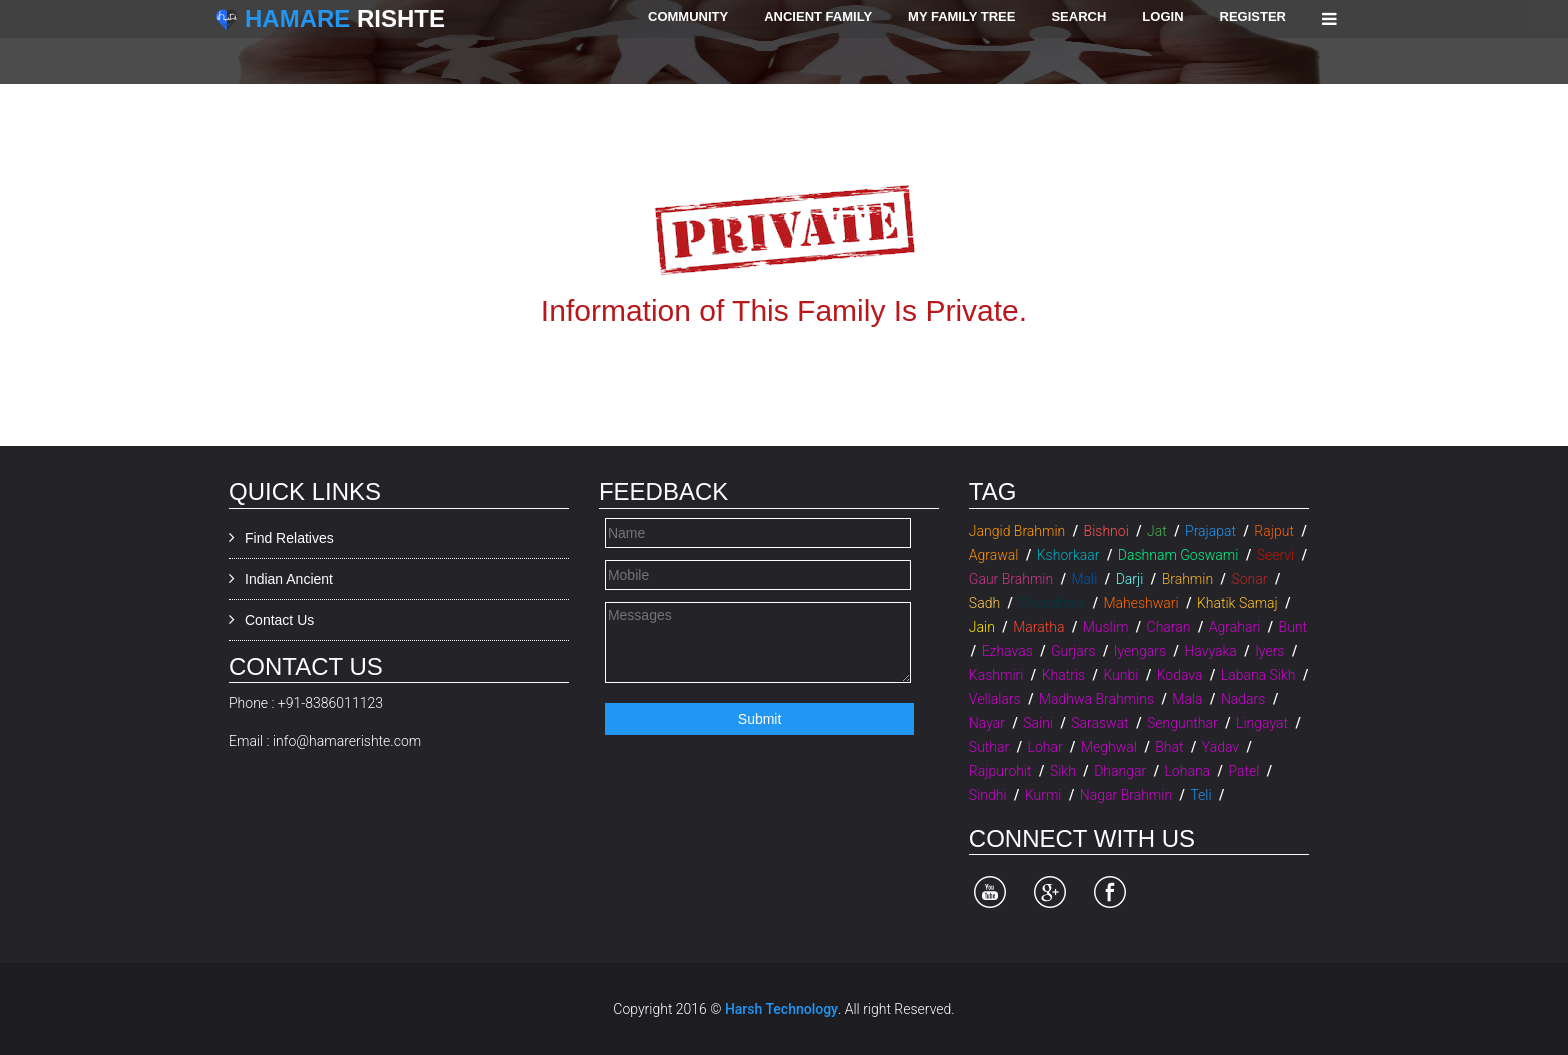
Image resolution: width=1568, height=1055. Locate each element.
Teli (1200, 795)
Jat (1157, 531)
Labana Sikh (1258, 675)
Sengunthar (1182, 723)
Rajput (1274, 531)
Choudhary (1051, 603)
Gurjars (1073, 651)
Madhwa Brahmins (1096, 699)
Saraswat (1099, 723)
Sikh (1063, 771)
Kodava (1180, 675)
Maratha (1038, 627)
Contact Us (279, 620)
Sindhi (988, 795)
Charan (1169, 627)
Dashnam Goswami (1178, 555)
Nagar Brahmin (1126, 795)
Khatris (1063, 675)
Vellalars (995, 699)
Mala (1187, 699)
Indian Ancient (289, 579)
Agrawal (994, 555)
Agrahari (1234, 627)
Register (1253, 16)
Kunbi (1120, 675)
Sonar (1249, 579)
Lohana (1187, 771)
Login (1162, 16)
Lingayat (1262, 723)
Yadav (1220, 747)
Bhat (1169, 747)
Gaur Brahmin (1011, 579)
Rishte (345, 18)
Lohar (1045, 747)
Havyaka (1210, 651)
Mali (1084, 579)
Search (1078, 16)
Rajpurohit (1000, 771)
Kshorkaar (1068, 555)
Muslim (1106, 627)
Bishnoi (1106, 531)
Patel (1243, 771)
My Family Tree (961, 16)
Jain (982, 627)
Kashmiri (996, 675)
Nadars (1243, 699)
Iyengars (1140, 651)
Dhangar (1120, 771)
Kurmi (1043, 795)
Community (688, 16)
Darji (1130, 579)
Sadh (984, 603)
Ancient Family (818, 16)
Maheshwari (1140, 603)
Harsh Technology (781, 1009)
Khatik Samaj (1237, 603)
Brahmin (1187, 579)
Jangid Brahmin (1017, 531)
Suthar (989, 747)
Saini (1038, 723)
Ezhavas (1007, 651)
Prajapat (1210, 531)
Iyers (1269, 651)
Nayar (987, 723)
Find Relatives (289, 538)
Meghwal (1109, 747)
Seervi (1275, 555)
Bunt (1293, 627)
